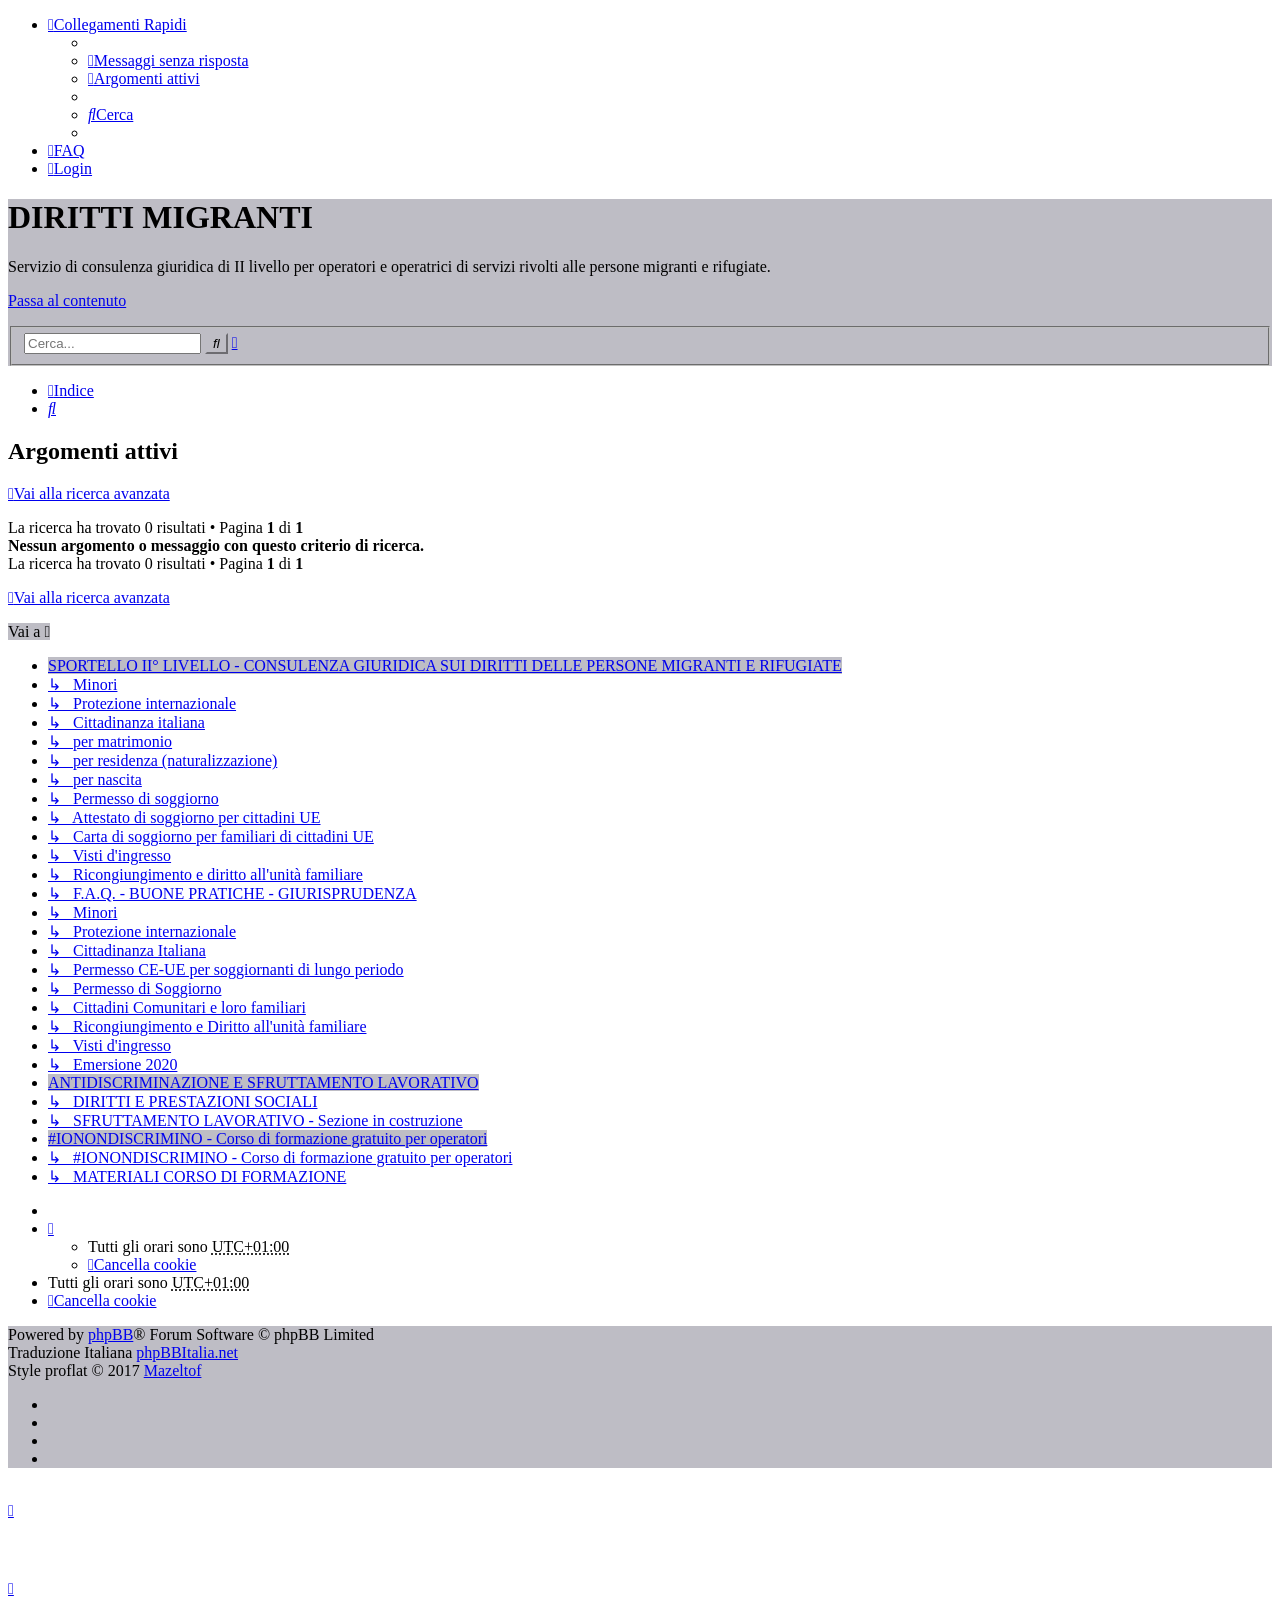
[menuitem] (168, 60)
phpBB (110, 1334)
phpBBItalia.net (187, 1352)
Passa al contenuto (67, 300)
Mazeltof (173, 1370)
